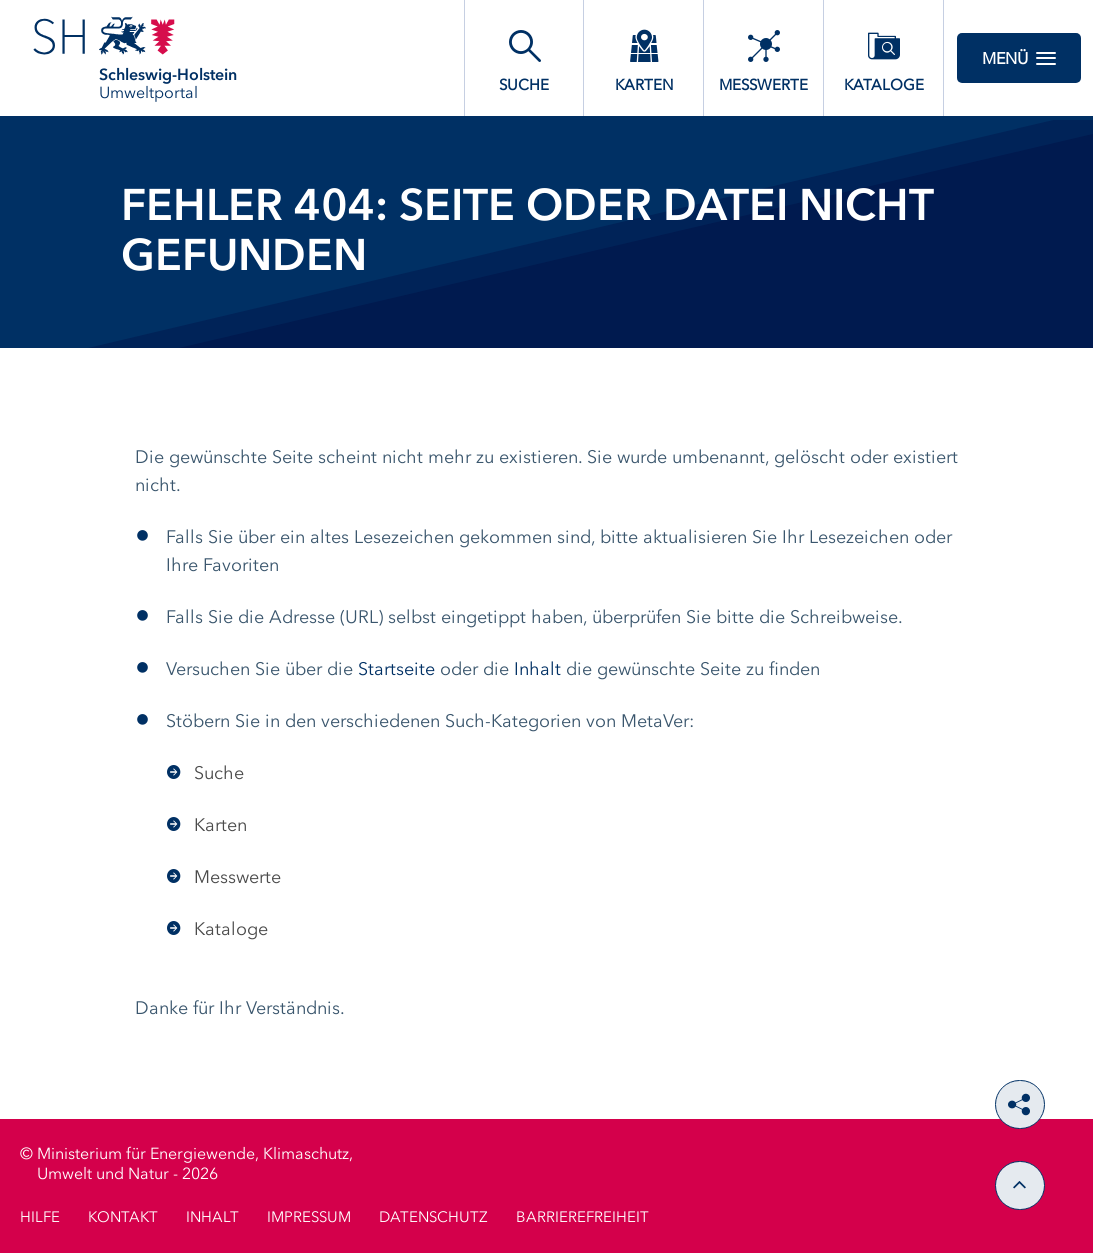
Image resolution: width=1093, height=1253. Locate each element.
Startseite (396, 670)
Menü (1019, 58)
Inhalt (537, 670)
